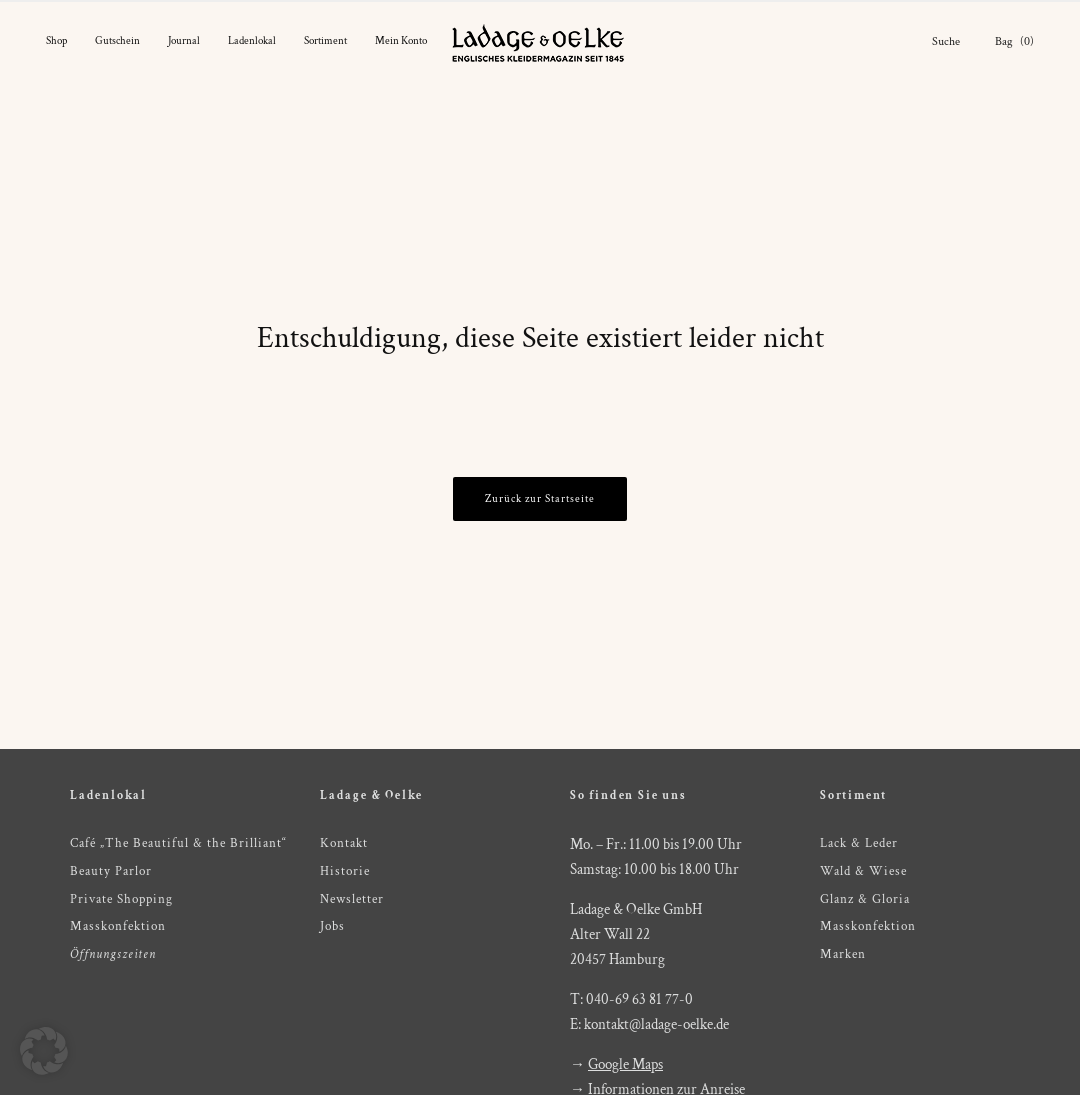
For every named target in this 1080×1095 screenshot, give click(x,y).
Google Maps (625, 1064)
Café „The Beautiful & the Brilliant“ (178, 843)
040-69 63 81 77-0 (639, 999)
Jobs (332, 926)
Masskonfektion (118, 926)
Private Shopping (121, 899)
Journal (184, 41)
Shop (56, 41)
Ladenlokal (252, 41)
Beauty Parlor (111, 871)
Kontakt (344, 843)
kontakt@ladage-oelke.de (656, 1024)
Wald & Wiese (863, 871)
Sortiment (325, 41)
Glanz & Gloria (865, 899)
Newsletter (352, 899)
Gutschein (117, 41)
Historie (345, 871)
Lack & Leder (859, 843)
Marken (843, 954)
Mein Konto (401, 41)
